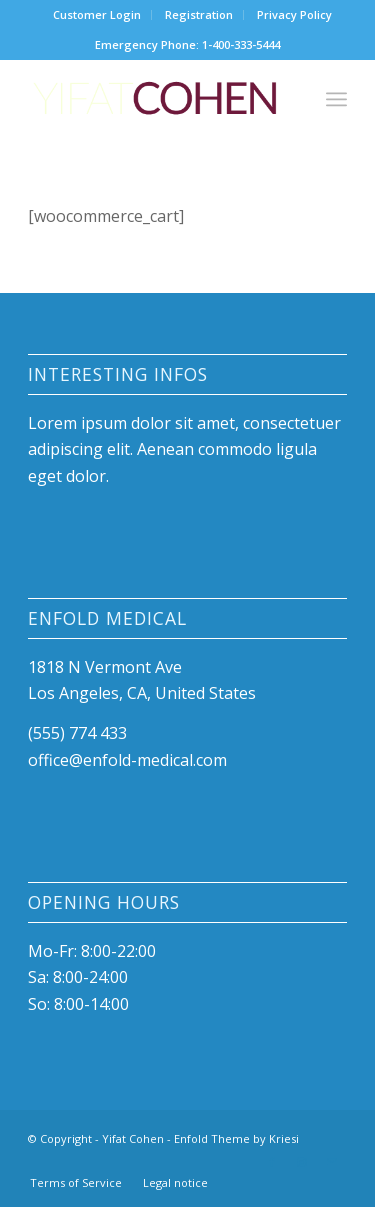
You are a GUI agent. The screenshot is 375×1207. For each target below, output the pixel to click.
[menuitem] (97, 15)
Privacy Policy (294, 14)
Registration (199, 14)
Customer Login (97, 14)
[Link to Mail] (332, 1162)
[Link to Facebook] (272, 1162)
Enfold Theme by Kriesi (236, 1138)
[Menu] (336, 99)
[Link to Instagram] (302, 1162)
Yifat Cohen (133, 1138)
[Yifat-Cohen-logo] (155, 99)
